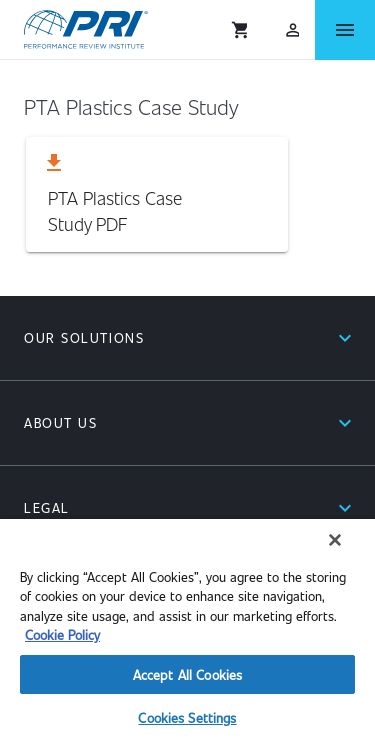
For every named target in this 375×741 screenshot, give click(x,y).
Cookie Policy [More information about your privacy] (62, 634)
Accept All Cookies (187, 674)
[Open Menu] (345, 30)
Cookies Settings (187, 717)
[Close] (335, 540)
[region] (187, 630)
